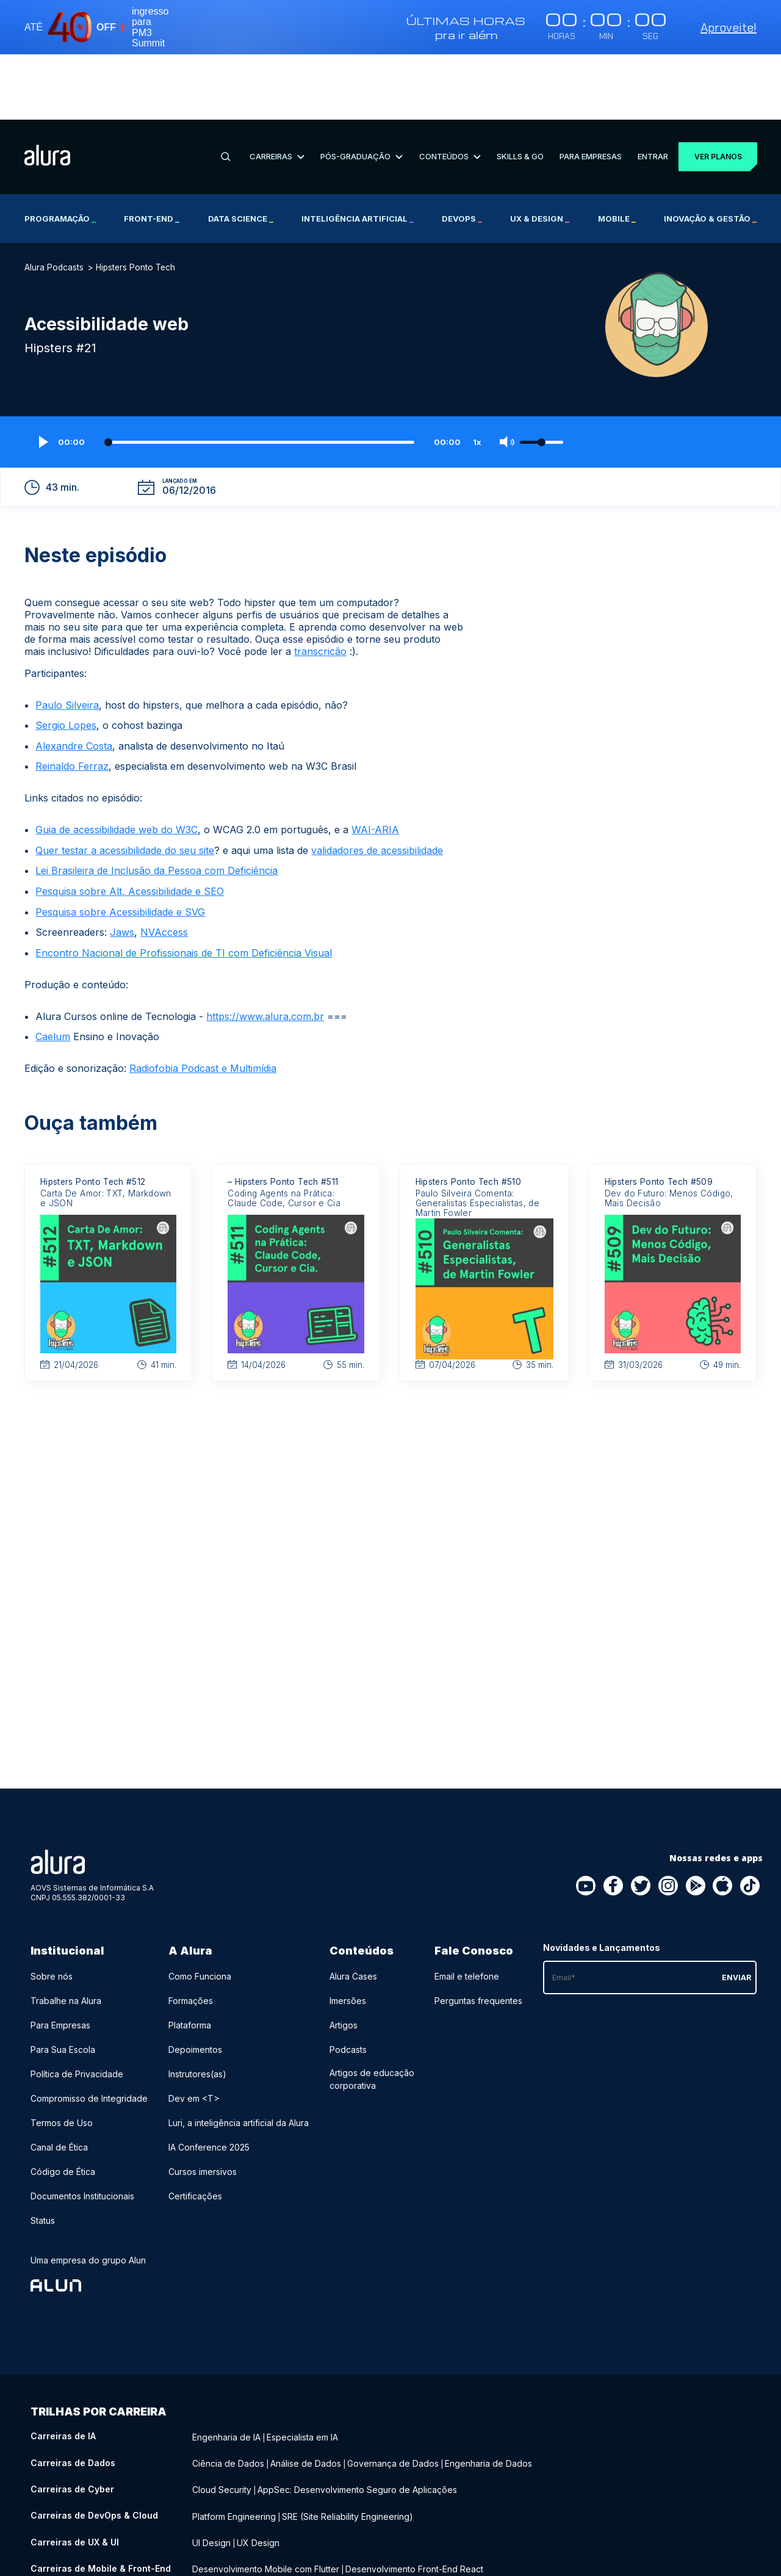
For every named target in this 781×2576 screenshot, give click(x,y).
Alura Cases (353, 1911)
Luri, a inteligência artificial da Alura (238, 2058)
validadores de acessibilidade (377, 785)
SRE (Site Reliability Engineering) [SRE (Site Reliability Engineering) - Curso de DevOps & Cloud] (347, 2446)
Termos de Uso (62, 2058)
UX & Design (539, 153)
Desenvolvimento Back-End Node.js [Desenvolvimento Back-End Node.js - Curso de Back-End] (403, 2533)
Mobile (617, 153)
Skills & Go (514, 91)
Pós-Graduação (358, 91)
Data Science (240, 153)
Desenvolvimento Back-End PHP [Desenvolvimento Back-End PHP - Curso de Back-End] (257, 2521)
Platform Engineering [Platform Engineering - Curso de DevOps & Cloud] (234, 2446)
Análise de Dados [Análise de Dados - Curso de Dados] (305, 2396)
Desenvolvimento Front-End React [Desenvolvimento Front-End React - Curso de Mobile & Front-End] (414, 2496)
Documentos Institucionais (82, 2131)
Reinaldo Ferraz (72, 701)
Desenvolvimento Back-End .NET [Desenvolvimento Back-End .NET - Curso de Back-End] (395, 2521)
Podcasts (348, 1985)
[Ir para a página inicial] (47, 92)
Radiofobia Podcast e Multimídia (202, 1003)
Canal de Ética (59, 2082)
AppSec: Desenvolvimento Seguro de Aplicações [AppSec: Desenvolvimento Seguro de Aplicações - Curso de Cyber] (357, 2421)
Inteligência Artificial (357, 153)
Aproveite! (728, 27)
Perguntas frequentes (478, 1936)
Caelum (52, 972)
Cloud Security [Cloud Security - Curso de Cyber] (221, 2421)
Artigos (343, 1960)
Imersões (347, 1936)
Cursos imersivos (202, 2107)
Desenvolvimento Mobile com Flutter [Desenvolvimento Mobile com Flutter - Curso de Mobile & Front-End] (265, 2496)
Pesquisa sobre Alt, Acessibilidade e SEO (129, 826)
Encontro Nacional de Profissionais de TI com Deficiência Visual (183, 887)
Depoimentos (195, 1985)
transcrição (320, 586)
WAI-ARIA (375, 765)
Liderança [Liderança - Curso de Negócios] (212, 2558)
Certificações (195, 2131)
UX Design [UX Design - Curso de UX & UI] (258, 2471)
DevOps (462, 153)
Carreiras (275, 91)
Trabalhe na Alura (66, 1936)
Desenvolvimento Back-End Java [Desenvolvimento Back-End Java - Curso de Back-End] (258, 2533)
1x (477, 377)
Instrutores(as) (197, 2009)
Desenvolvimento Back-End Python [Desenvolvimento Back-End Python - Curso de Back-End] (538, 2521)
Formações (190, 1936)
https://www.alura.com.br (265, 951)
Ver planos (713, 91)
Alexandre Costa (73, 681)
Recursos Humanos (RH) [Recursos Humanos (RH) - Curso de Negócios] (287, 2558)
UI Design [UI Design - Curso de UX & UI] (211, 2471)
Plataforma (189, 1960)
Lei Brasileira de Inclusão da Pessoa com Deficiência (156, 806)
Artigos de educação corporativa (371, 2014)
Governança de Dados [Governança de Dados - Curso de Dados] (393, 2396)
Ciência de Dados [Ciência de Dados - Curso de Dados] (228, 2396)
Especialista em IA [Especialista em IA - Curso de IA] (302, 2371)
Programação (60, 153)
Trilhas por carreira (99, 2346)
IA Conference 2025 (209, 2082)
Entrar (645, 91)
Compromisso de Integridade (89, 2033)
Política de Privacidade (77, 2009)
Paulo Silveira (67, 640)
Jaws (122, 867)
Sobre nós (52, 1911)
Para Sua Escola (63, 1985)
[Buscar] (224, 91)
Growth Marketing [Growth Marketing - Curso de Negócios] (478, 2558)
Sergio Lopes (65, 660)
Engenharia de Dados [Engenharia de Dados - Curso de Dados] (488, 2396)
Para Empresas (584, 91)
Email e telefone (466, 1911)
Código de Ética (63, 2107)
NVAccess (164, 867)
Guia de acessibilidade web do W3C (116, 765)
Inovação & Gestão (710, 153)
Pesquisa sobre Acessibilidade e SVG (120, 847)
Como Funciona (199, 1911)
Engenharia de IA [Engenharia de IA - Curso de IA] (226, 2371)
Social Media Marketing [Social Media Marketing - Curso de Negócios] (389, 2558)
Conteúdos (445, 91)
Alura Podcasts (54, 202)
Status (43, 2156)
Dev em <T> (194, 2033)
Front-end (151, 153)
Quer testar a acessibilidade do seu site (124, 785)
